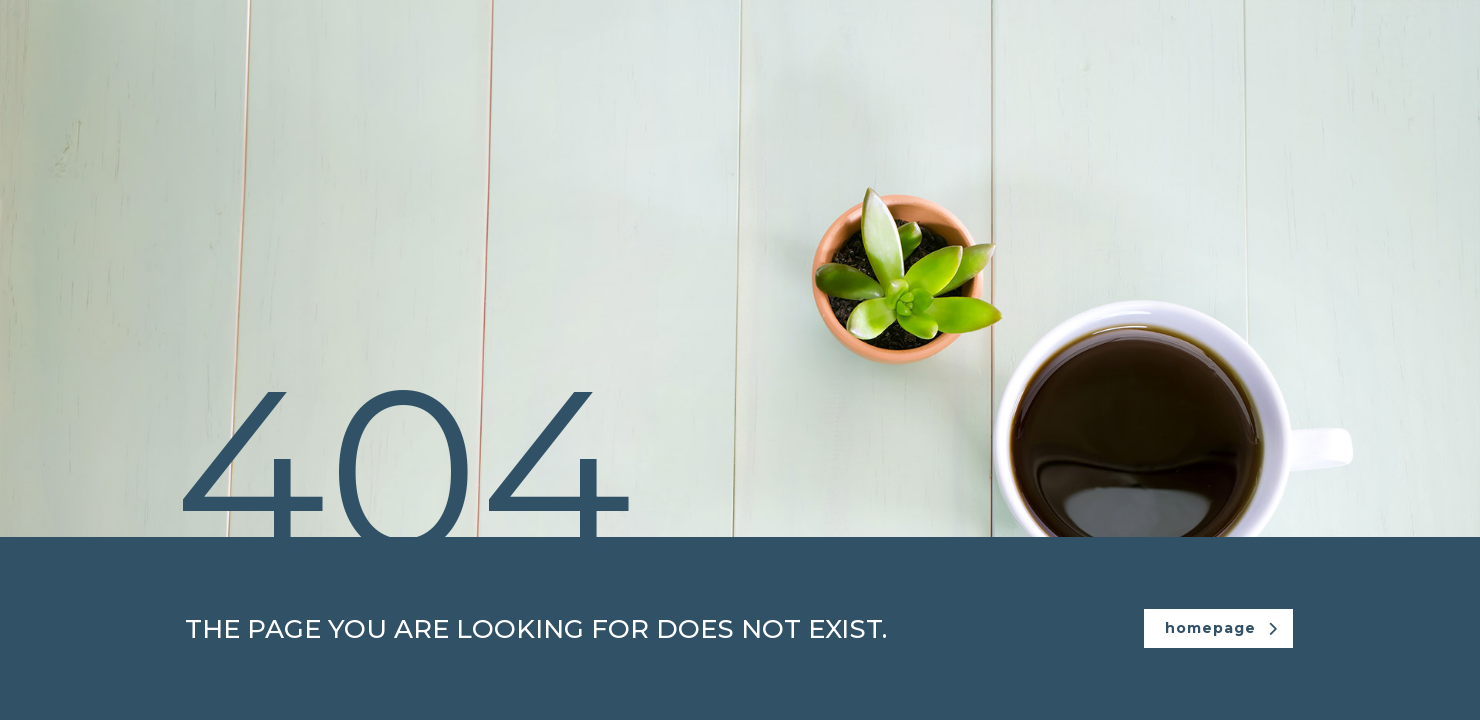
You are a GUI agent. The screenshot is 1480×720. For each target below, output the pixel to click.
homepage (1221, 628)
